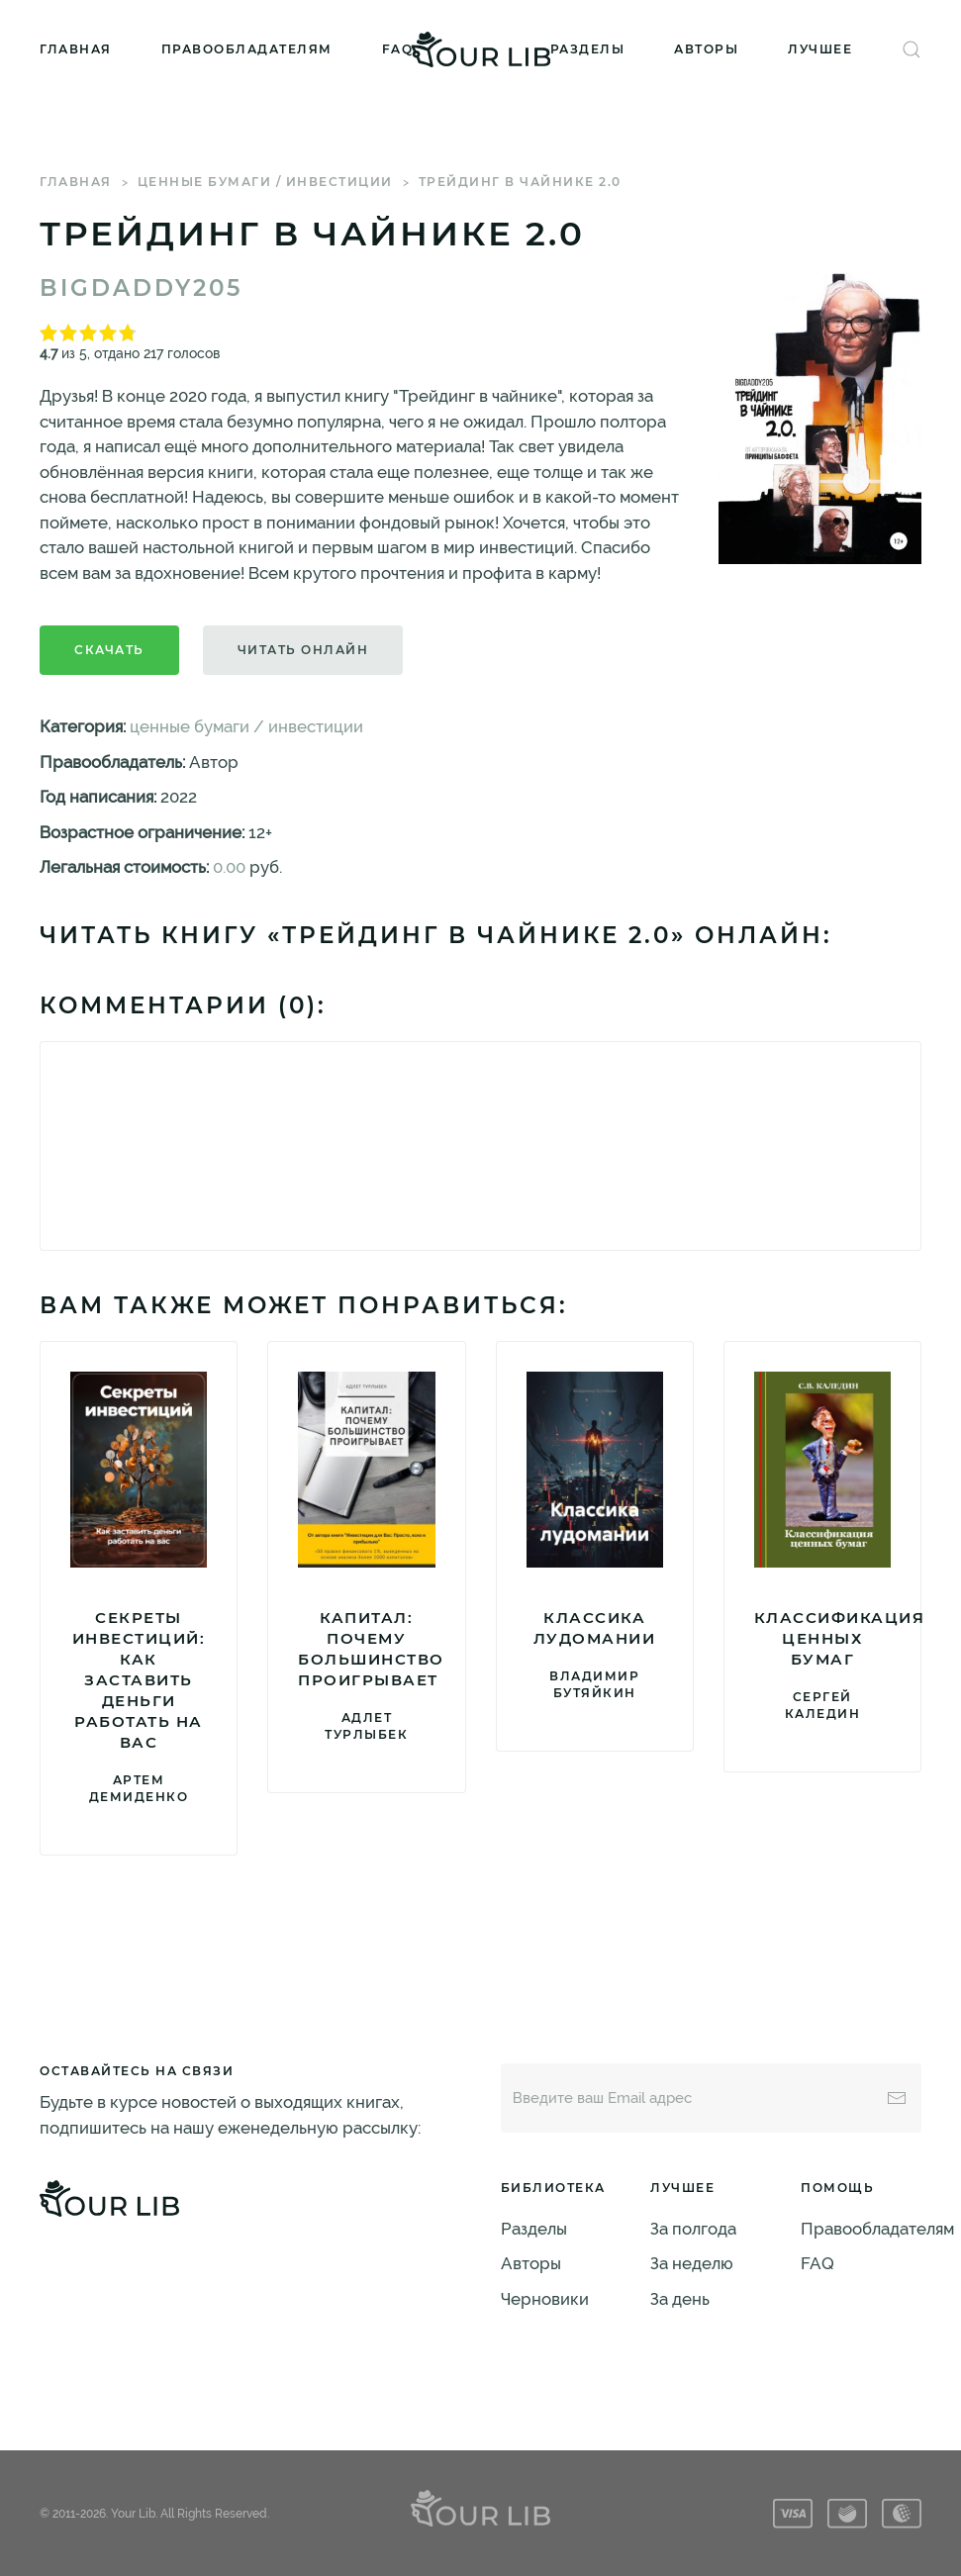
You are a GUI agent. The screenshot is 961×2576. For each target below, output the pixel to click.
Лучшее (820, 49)
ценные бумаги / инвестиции (265, 181)
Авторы (706, 49)
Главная (76, 49)
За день (680, 2299)
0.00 (229, 867)
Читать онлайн (303, 649)
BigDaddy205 (141, 288)
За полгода (693, 2229)
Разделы (587, 49)
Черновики (545, 2299)
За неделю (691, 2263)
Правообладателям (247, 49)
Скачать (109, 649)
